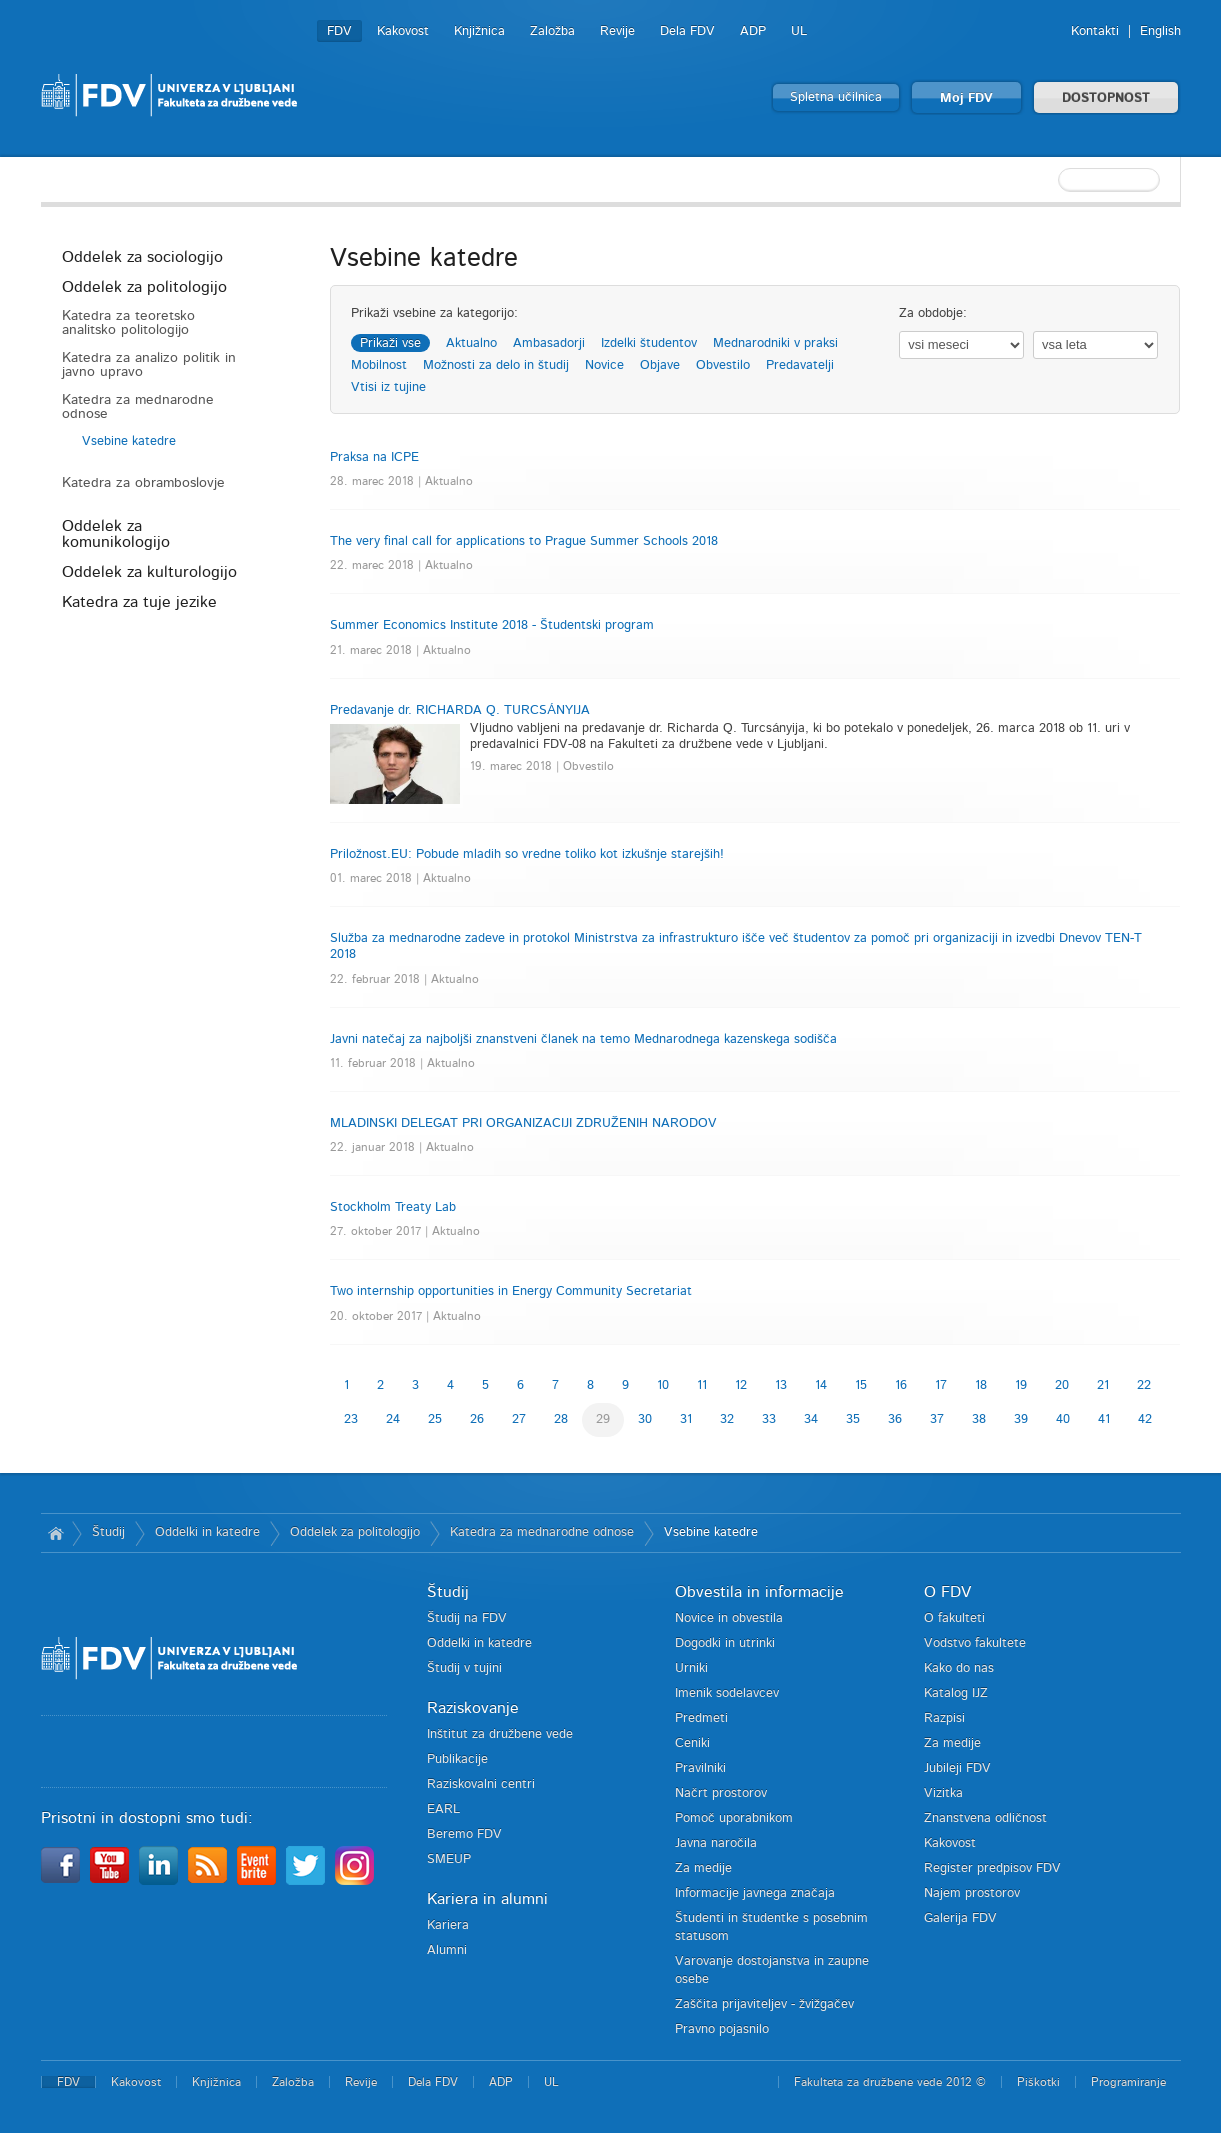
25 (435, 1419)
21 (1103, 1385)
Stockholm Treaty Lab (393, 1207)
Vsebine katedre (129, 441)
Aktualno (471, 343)
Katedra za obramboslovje (143, 483)
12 (741, 1385)
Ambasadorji (549, 343)
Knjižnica (479, 31)
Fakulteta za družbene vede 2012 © (890, 2082)
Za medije (703, 1868)
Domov (56, 1533)
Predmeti (701, 1718)
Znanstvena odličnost (985, 1818)
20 (1062, 1385)
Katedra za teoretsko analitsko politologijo (128, 323)
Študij (108, 1532)
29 (603, 1419)
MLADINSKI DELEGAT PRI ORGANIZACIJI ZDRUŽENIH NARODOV (523, 1123)
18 (981, 1385)
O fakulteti (954, 1618)
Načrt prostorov (721, 1793)
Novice (604, 365)
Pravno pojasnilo (722, 2029)
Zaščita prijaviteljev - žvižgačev (764, 2004)
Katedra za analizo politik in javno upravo (149, 365)
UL (799, 31)
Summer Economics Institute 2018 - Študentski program (492, 625)
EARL (443, 1809)
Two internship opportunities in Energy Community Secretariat (511, 1291)
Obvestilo (723, 365)
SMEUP (449, 1859)
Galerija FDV (960, 1918)
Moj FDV (966, 98)
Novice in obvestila (729, 1618)
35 (853, 1419)
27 (519, 1419)
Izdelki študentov (649, 343)
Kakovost (403, 31)
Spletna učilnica (836, 97)
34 (811, 1419)
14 (821, 1385)
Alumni (447, 1950)
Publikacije (457, 1759)
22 (1144, 1385)
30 (645, 1419)
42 (1145, 1419)
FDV (339, 31)
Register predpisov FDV (992, 1868)
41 (1104, 1419)
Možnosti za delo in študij (496, 365)
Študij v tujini (464, 1668)
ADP (753, 31)
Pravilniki (700, 1768)
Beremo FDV (464, 1834)
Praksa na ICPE (374, 457)
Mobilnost (379, 365)
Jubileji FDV (957, 1768)
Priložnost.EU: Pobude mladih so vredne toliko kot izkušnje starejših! (527, 854)
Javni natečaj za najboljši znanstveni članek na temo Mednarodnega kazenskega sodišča (583, 1039)
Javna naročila (716, 1843)
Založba (552, 31)
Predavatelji (800, 365)
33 (769, 1419)
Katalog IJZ (956, 1693)
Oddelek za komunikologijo (116, 534)
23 (351, 1419)
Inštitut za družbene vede (500, 1734)
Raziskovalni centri (481, 1784)
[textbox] (1051, 180)
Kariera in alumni (487, 1899)
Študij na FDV (467, 1618)
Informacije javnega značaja (755, 1893)
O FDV (947, 1592)
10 (663, 1385)
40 (1063, 1419)
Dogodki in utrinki (725, 1643)
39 (1021, 1419)
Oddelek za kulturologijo (149, 572)
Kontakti (1095, 31)
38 (979, 1419)
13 (781, 1385)
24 (393, 1419)
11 (702, 1385)
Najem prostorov (972, 1893)
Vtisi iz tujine (388, 387)
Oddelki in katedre (207, 1532)
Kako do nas (959, 1668)
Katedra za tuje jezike (139, 602)
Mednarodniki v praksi (775, 343)
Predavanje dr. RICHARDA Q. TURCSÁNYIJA (460, 710)
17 (941, 1385)
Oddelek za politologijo (144, 287)
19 (1021, 1385)
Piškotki (1038, 2082)
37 (937, 1419)
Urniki (691, 1668)
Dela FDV (687, 31)
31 (686, 1419)
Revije (617, 31)
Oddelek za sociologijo (142, 257)
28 (561, 1419)
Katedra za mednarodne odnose (138, 407)
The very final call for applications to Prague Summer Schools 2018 (524, 541)
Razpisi (944, 1718)
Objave (660, 365)
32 (727, 1419)
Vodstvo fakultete (975, 1643)
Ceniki (692, 1743)
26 (477, 1419)
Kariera (448, 1925)
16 (901, 1385)
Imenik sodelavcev (727, 1693)
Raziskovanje (473, 1708)
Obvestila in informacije (759, 1592)
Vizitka (943, 1793)
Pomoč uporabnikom (734, 1818)
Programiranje (1128, 2082)
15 (861, 1385)
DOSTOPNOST (1106, 98)
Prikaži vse (390, 343)
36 (895, 1419)
